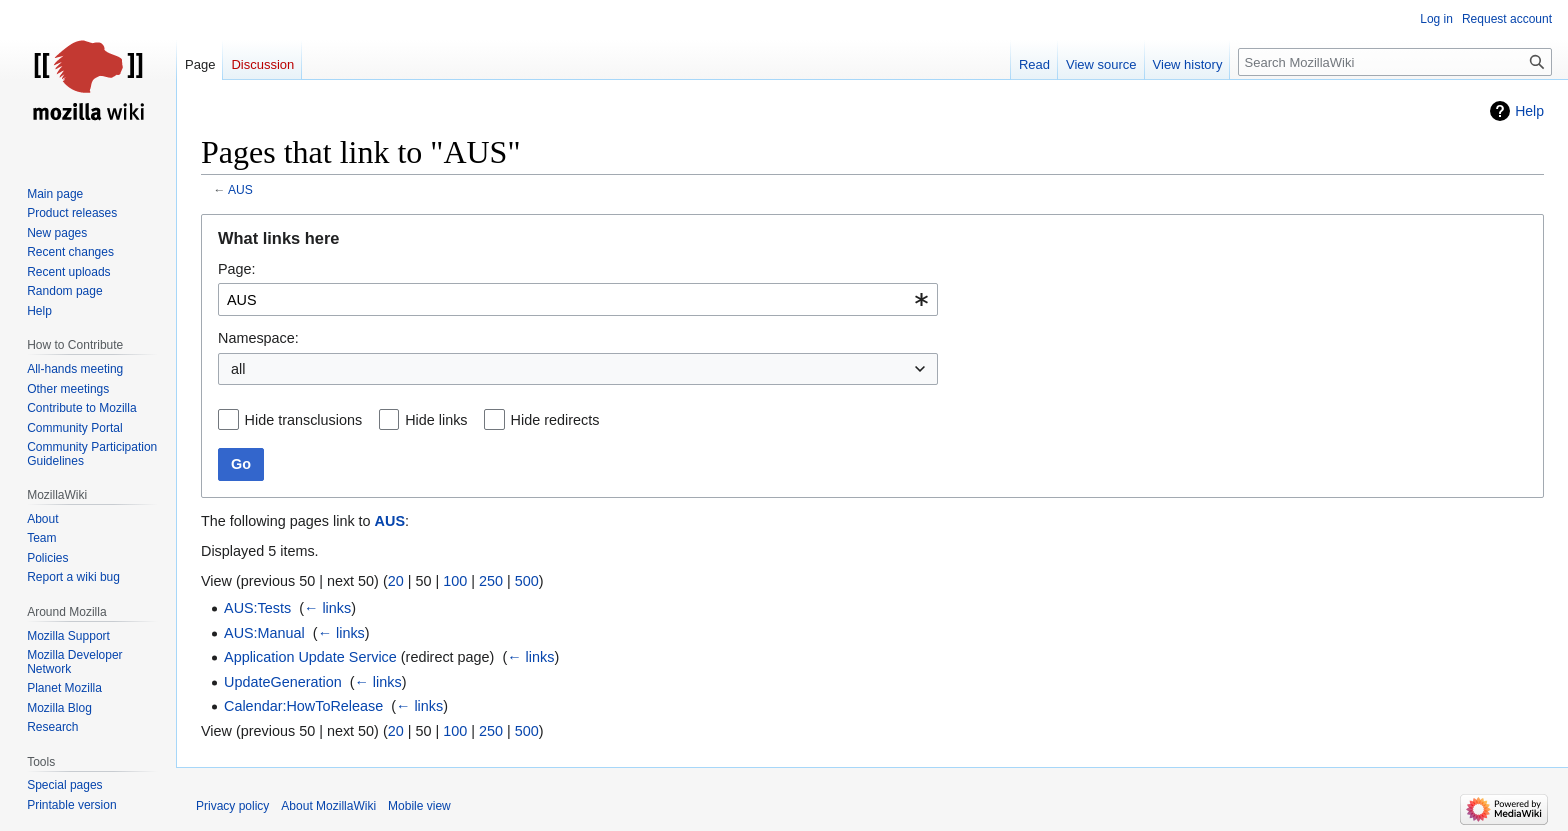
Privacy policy (232, 806)
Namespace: (258, 338)
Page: (237, 269)
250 (491, 581)
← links (327, 608)
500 (527, 581)
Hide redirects (555, 420)
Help (1529, 111)
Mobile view (419, 806)
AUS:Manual (264, 633)
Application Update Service (310, 657)
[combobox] (578, 299)
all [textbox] (238, 369)
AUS (240, 190)
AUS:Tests (257, 608)
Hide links (436, 420)
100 (455, 581)
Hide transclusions (304, 420)
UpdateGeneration (283, 682)
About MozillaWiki (328, 806)
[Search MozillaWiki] (1395, 62)
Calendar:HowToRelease (303, 706)
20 (396, 581)
